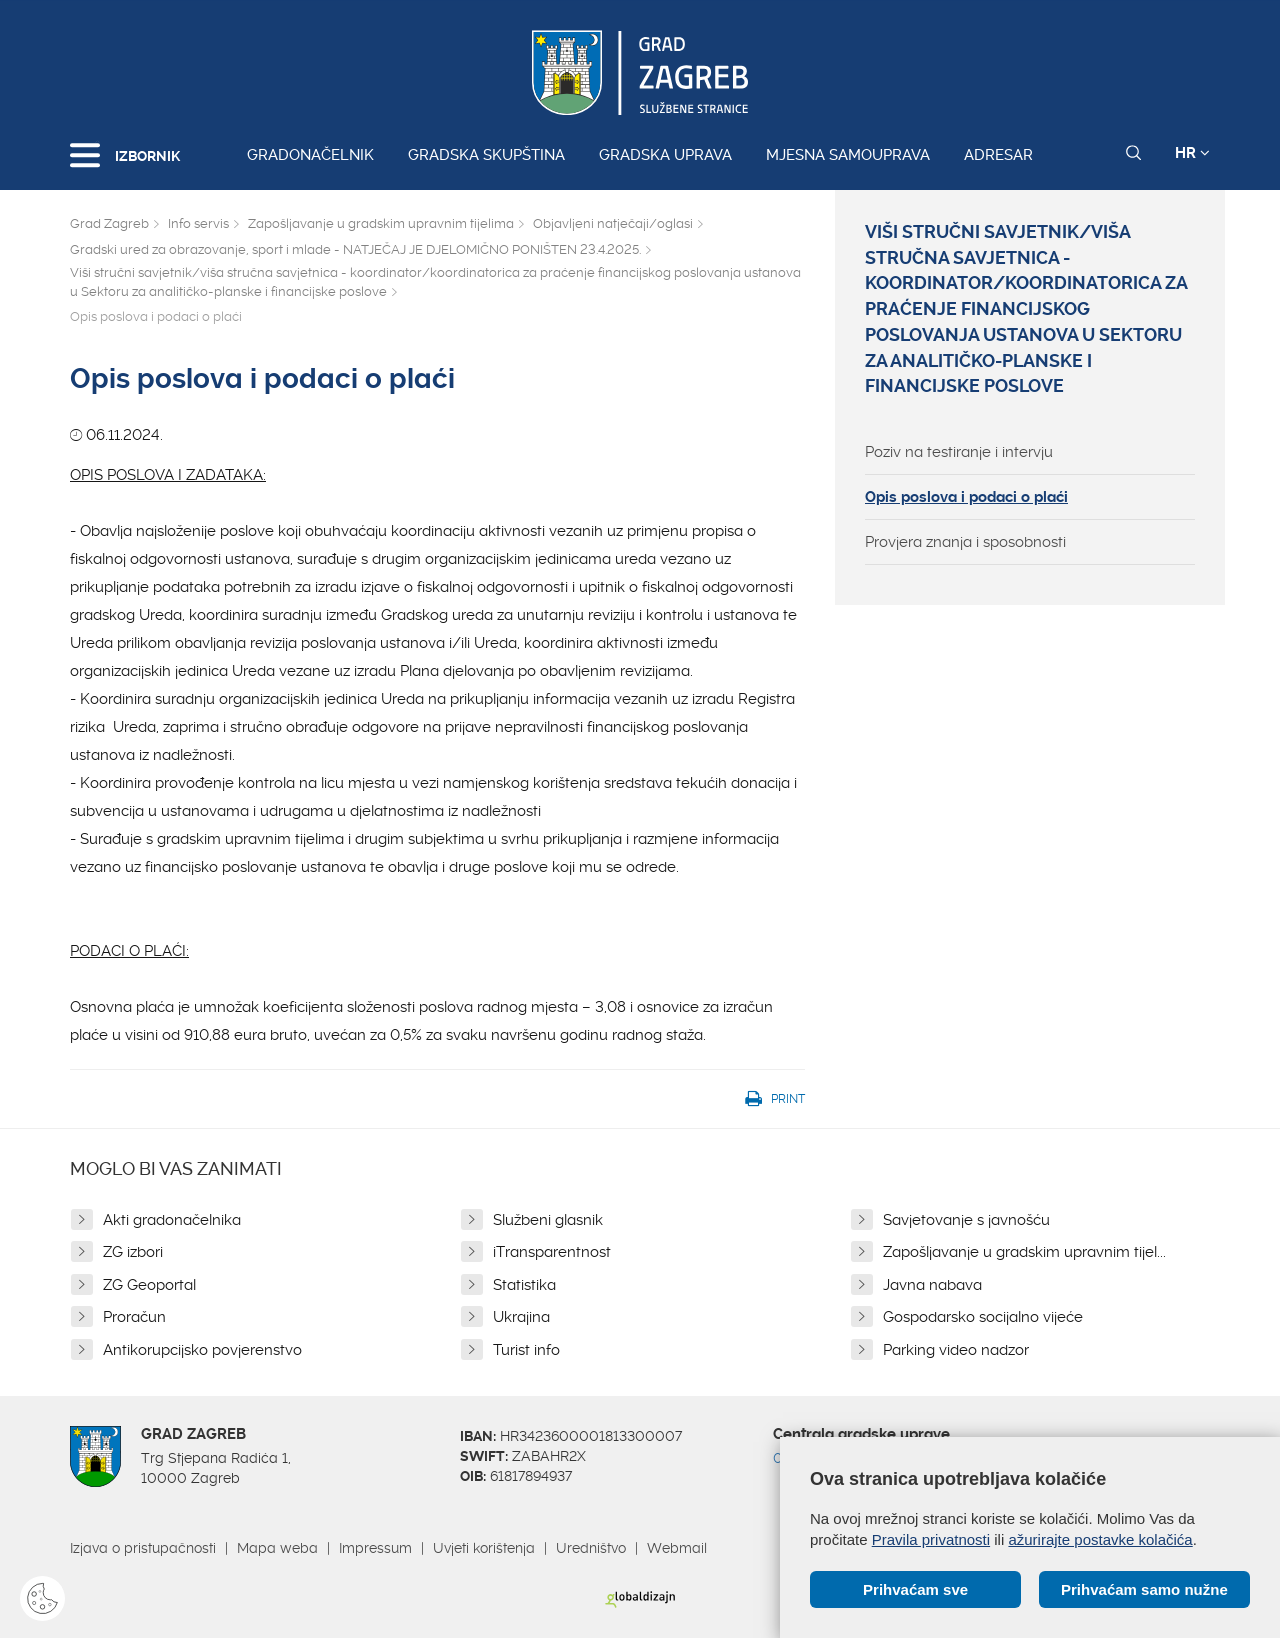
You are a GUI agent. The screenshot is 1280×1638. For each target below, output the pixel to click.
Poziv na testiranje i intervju (959, 452)
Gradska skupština (486, 155)
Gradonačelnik (310, 155)
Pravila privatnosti (931, 1539)
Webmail (677, 1548)
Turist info (526, 1350)
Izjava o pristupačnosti (143, 1548)
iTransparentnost (552, 1252)
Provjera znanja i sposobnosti (965, 542)
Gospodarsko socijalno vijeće (983, 1317)
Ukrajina (521, 1317)
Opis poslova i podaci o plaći (966, 497)
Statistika (524, 1285)
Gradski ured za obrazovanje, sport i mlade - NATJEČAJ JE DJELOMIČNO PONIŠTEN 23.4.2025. (355, 249)
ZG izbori (133, 1252)
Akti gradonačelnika (172, 1220)
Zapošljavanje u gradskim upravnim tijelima (381, 223)
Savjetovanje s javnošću (966, 1220)
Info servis (198, 223)
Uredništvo (591, 1548)
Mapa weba (277, 1548)
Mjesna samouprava (848, 155)
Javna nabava (932, 1285)
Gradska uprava (665, 155)
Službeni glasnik (548, 1220)
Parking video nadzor (956, 1350)
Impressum (375, 1548)
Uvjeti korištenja (484, 1548)
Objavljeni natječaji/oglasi (613, 223)
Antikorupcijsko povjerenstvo (202, 1350)
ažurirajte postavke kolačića (1100, 1539)
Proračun (134, 1317)
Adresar (998, 155)
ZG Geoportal (149, 1285)
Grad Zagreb (109, 223)
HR (1192, 153)
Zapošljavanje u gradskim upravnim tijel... (1024, 1252)
